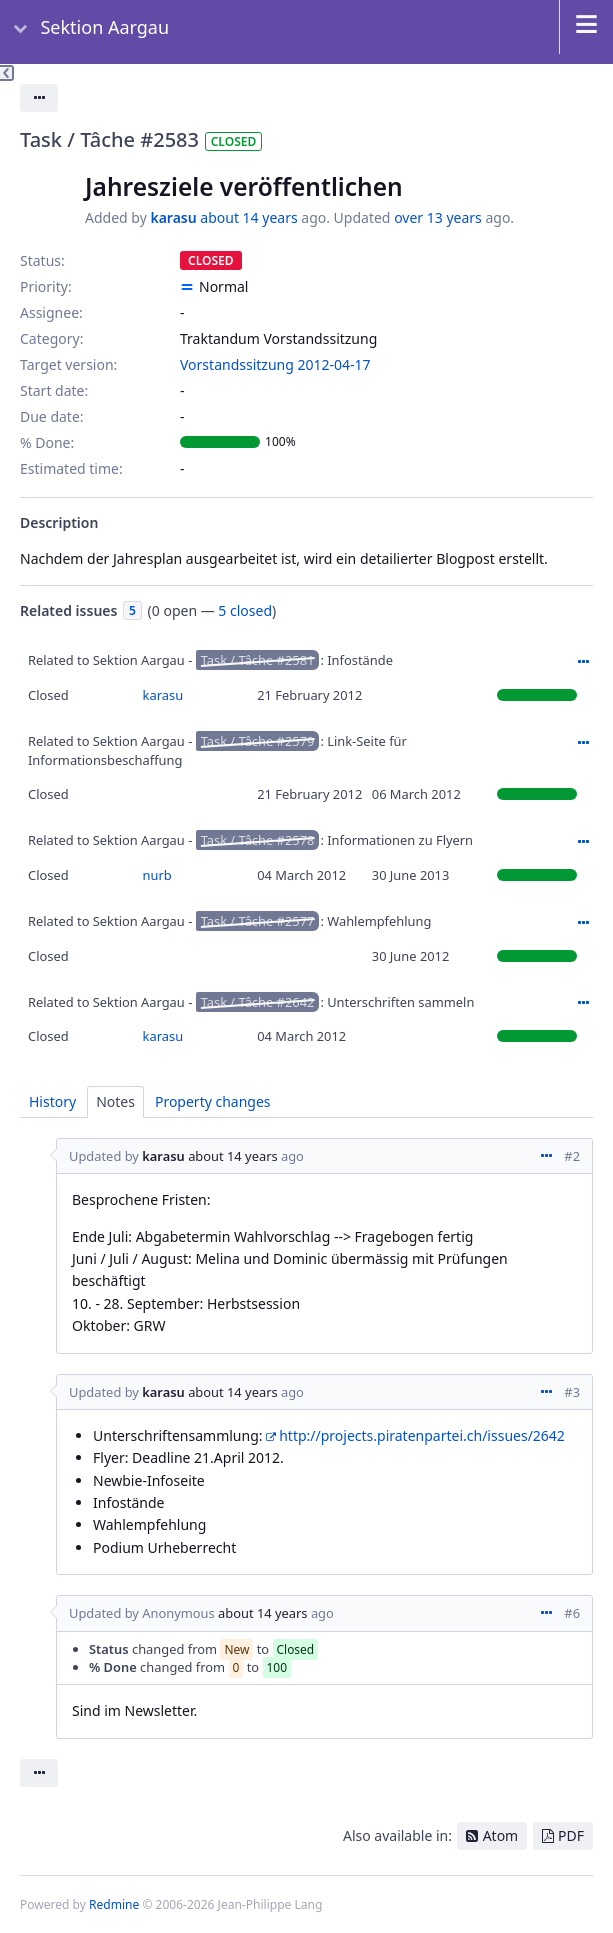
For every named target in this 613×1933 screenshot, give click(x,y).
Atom (501, 1835)
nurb (157, 875)
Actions (583, 662)
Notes (115, 1101)
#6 (572, 1613)
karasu (173, 217)
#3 (572, 1392)
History (52, 1101)
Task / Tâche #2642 (258, 1002)
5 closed (245, 610)
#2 (572, 1156)
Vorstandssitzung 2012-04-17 (275, 364)
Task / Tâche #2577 (258, 921)
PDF (571, 1835)
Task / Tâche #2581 (258, 660)
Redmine (114, 1904)
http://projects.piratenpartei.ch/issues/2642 (422, 1435)
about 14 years (248, 217)
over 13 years (438, 217)
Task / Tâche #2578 (258, 840)
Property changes (213, 1101)
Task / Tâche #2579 (258, 741)
